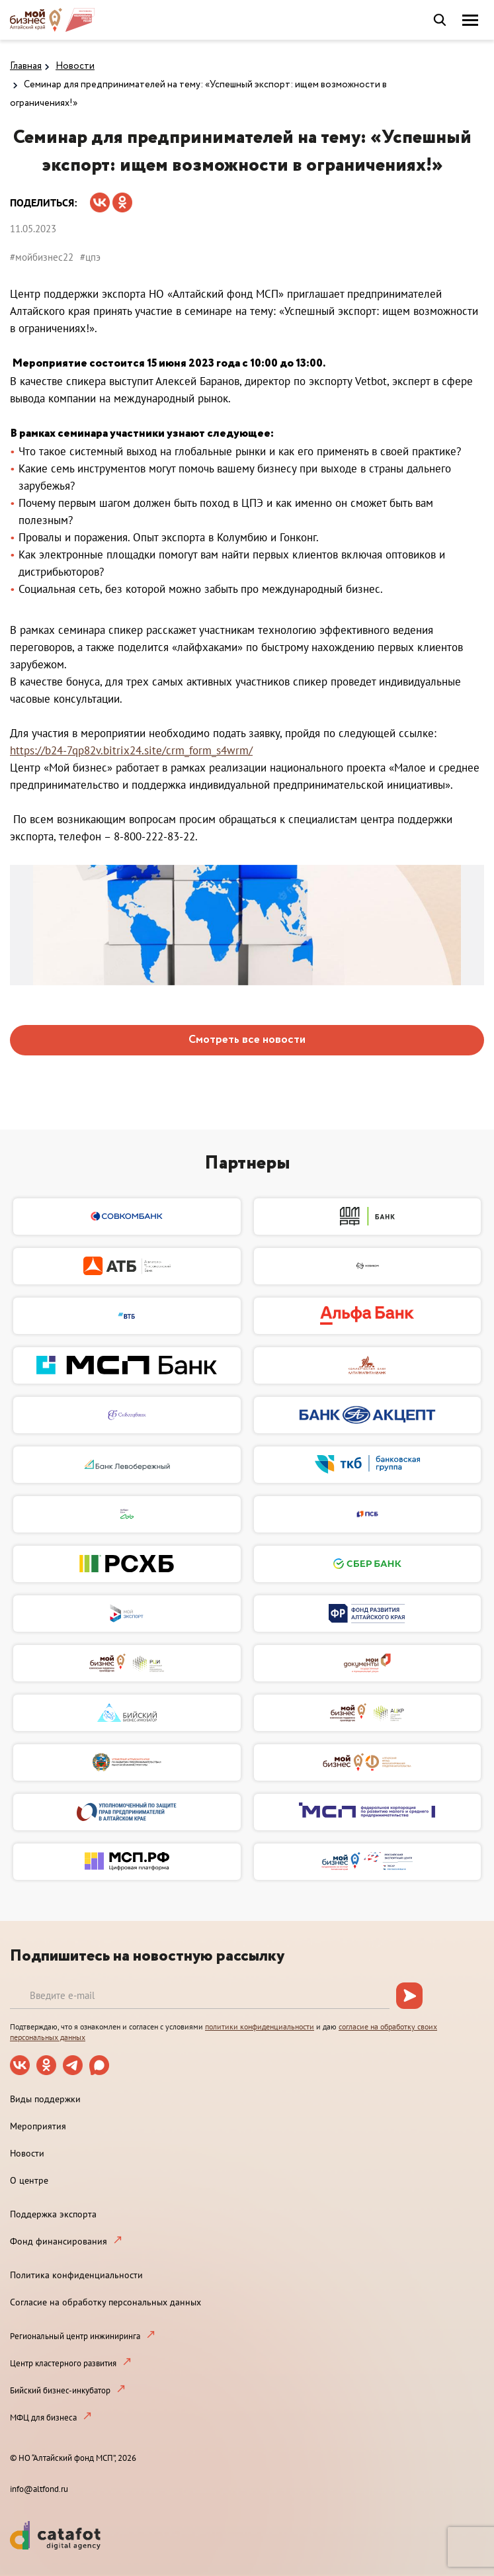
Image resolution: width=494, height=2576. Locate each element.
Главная (26, 66)
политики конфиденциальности (259, 2026)
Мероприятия (38, 2126)
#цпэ (90, 257)
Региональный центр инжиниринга (75, 2336)
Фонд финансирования (58, 2241)
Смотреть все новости (247, 1040)
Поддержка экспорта (53, 2214)
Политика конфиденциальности (76, 2275)
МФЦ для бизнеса (43, 2417)
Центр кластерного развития (63, 2363)
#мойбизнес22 (41, 257)
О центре (29, 2180)
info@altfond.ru (39, 2489)
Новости (75, 66)
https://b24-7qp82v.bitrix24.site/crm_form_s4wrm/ (131, 750)
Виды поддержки (45, 2099)
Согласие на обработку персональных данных (105, 2302)
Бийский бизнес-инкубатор (60, 2390)
